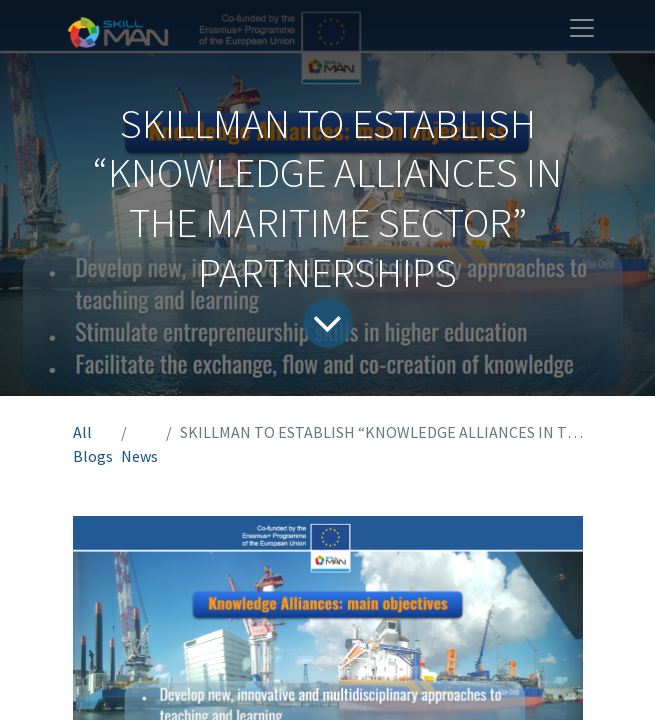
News (139, 456)
